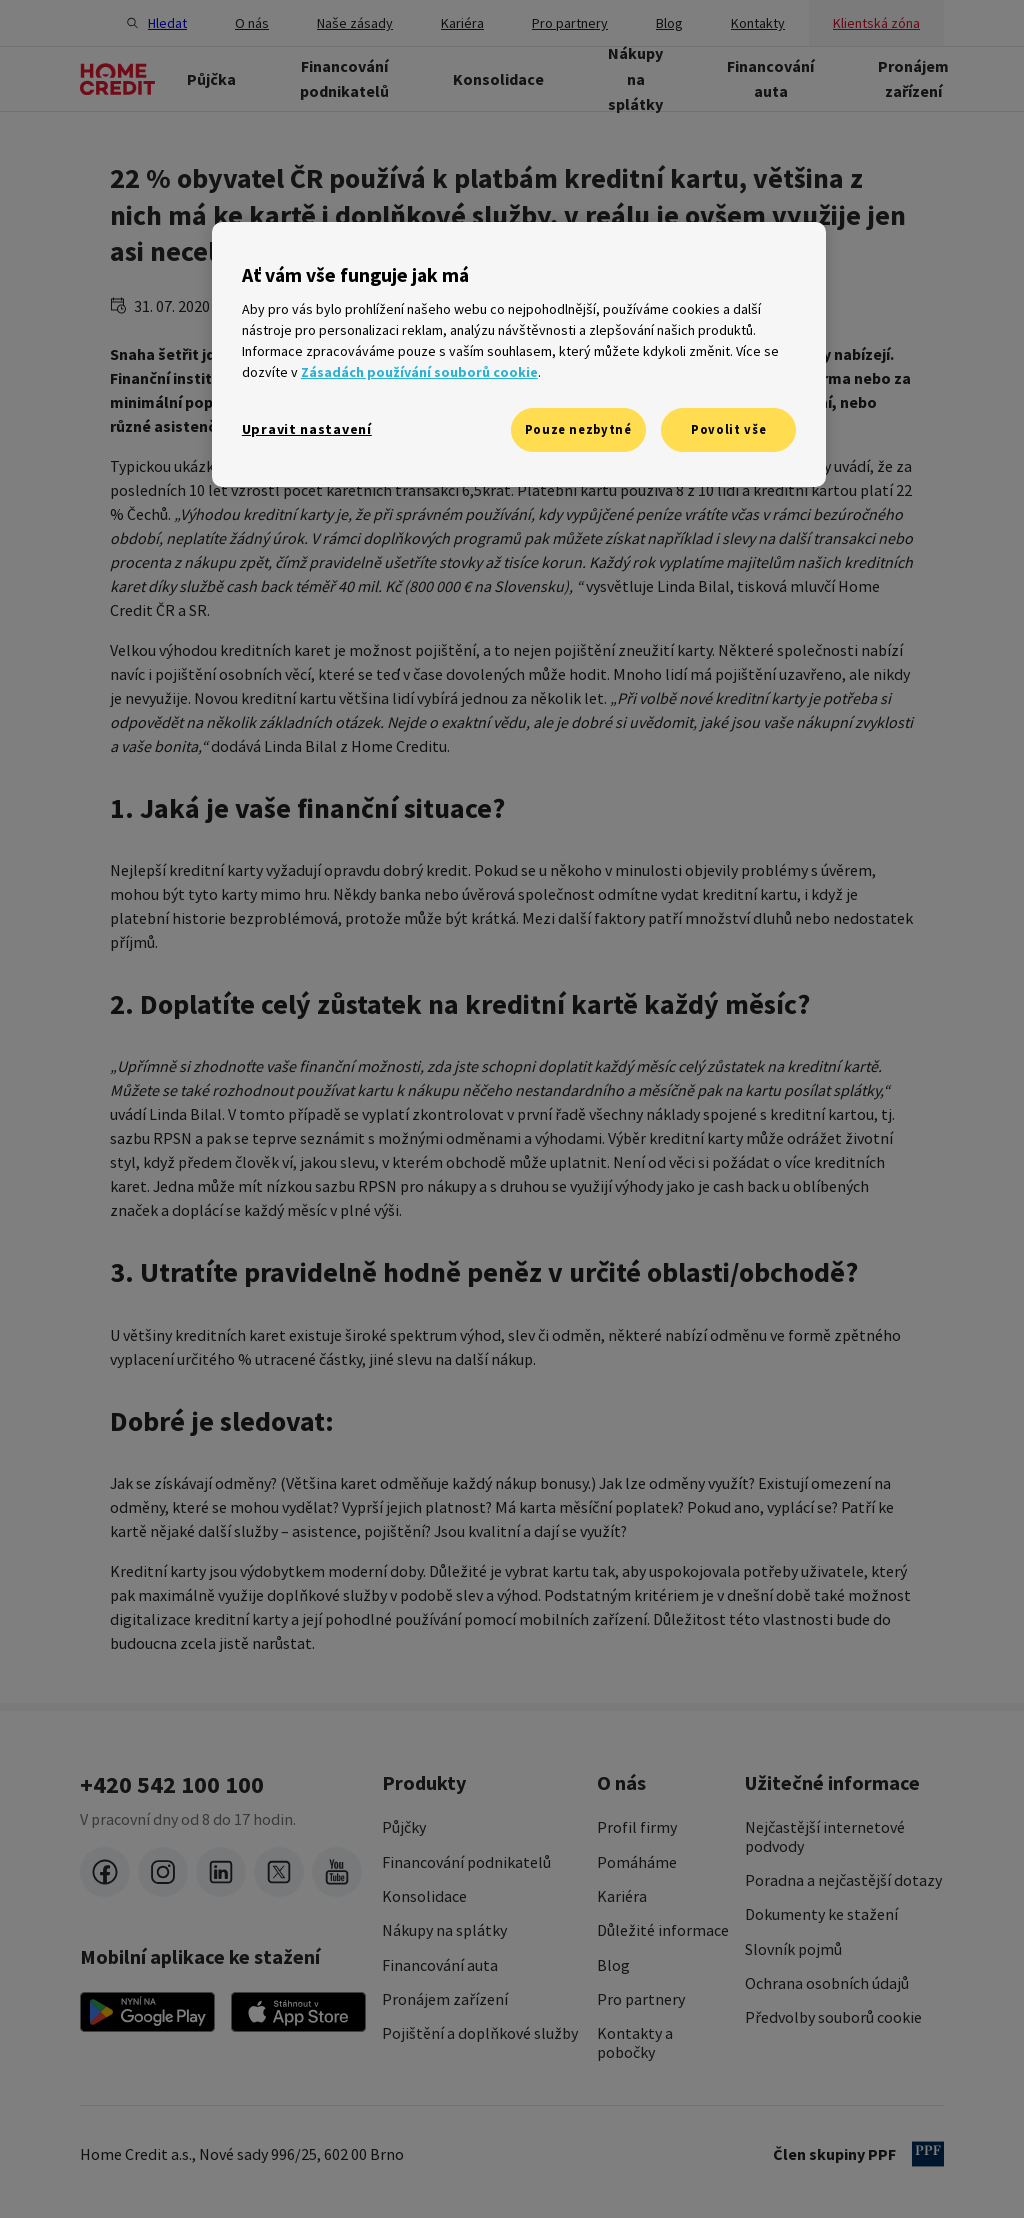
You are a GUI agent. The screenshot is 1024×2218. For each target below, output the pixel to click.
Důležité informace (663, 1930)
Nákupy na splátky (444, 1930)
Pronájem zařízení (445, 1999)
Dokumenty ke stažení (821, 1914)
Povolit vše (728, 429)
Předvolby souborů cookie (833, 2017)
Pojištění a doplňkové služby (480, 2033)
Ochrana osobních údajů (827, 1983)
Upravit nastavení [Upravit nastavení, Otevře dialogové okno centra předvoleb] (307, 429)
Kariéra (622, 1896)
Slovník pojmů (793, 1949)
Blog (613, 1965)
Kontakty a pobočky (635, 2042)
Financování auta (440, 1965)
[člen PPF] (928, 2154)
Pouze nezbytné (578, 429)
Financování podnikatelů (466, 1862)
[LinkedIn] (221, 1872)
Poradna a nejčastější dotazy (843, 1880)
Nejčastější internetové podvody (825, 1836)
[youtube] (337, 1872)
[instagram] (163, 1872)
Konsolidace (424, 1896)
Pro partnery (641, 1999)
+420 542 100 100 (172, 1785)
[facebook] (105, 1872)
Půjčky (404, 1827)
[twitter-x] (279, 1872)
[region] (519, 354)
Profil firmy (637, 1827)
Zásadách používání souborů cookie (419, 372)
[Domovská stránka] (117, 79)
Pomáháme (637, 1862)
